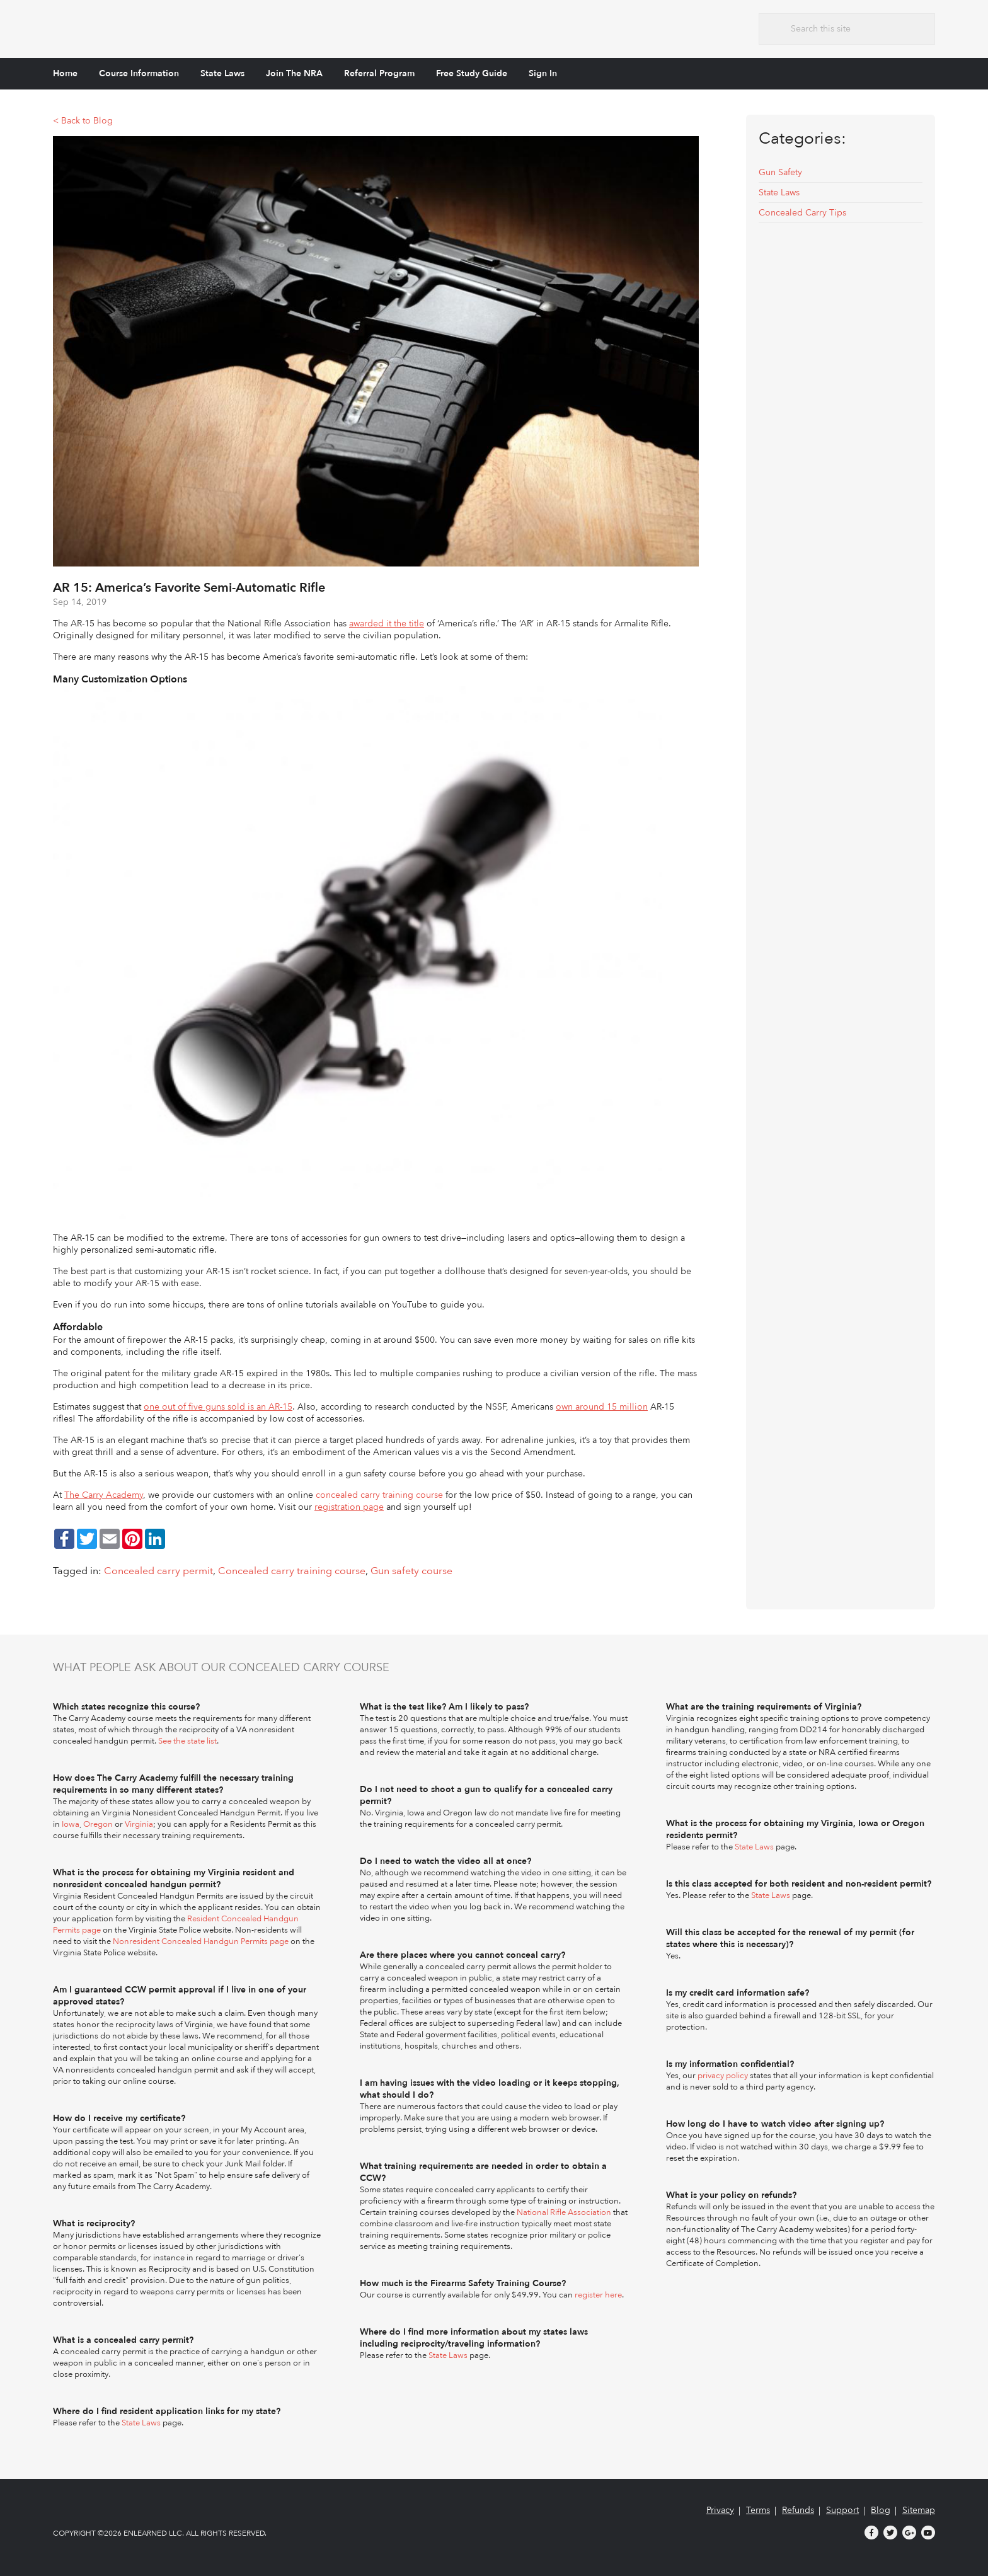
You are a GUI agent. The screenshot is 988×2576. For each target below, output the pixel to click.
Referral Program (379, 73)
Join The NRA (294, 73)
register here (598, 2295)
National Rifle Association (564, 2212)
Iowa (70, 1824)
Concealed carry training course (291, 1571)
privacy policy (723, 2075)
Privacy (720, 2510)
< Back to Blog (83, 121)
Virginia (139, 1824)
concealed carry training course (379, 1495)
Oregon (98, 1824)
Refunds (798, 2510)
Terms (758, 2510)
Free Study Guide (471, 73)
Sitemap (918, 2510)
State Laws (222, 73)
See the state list (187, 1741)
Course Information (139, 73)
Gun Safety (780, 172)
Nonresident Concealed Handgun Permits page (201, 1941)
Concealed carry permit (158, 1571)
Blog (880, 2510)
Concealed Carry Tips (802, 213)
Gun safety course (411, 1571)
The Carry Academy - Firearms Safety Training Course (147, 27)
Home (65, 73)
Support (842, 2510)
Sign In (543, 73)
